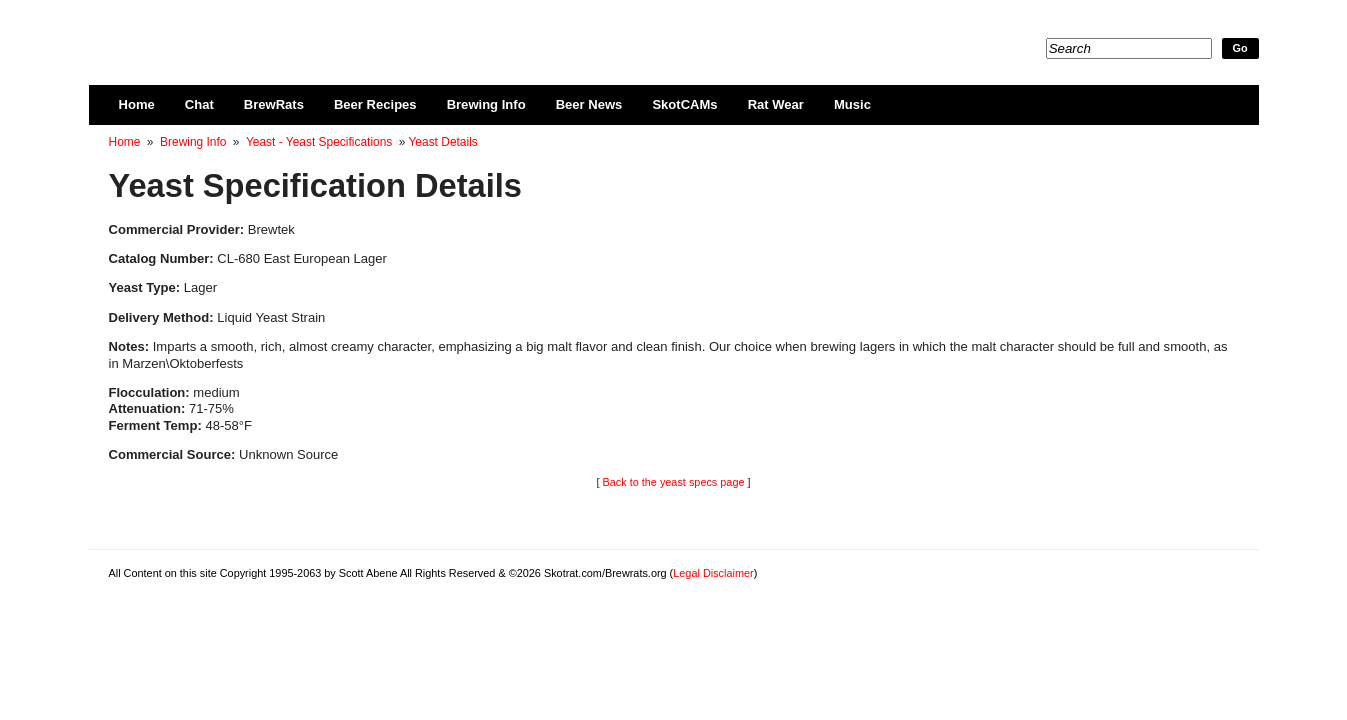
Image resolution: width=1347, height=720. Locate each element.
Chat (199, 104)
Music (852, 104)
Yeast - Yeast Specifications (319, 142)
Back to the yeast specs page (673, 482)
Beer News (589, 104)
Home (137, 104)
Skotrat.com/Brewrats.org (340, 30)
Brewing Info (486, 104)
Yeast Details (442, 142)
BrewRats (274, 104)
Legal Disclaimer (713, 573)
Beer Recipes (375, 104)
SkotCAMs (684, 104)
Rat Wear (776, 104)
